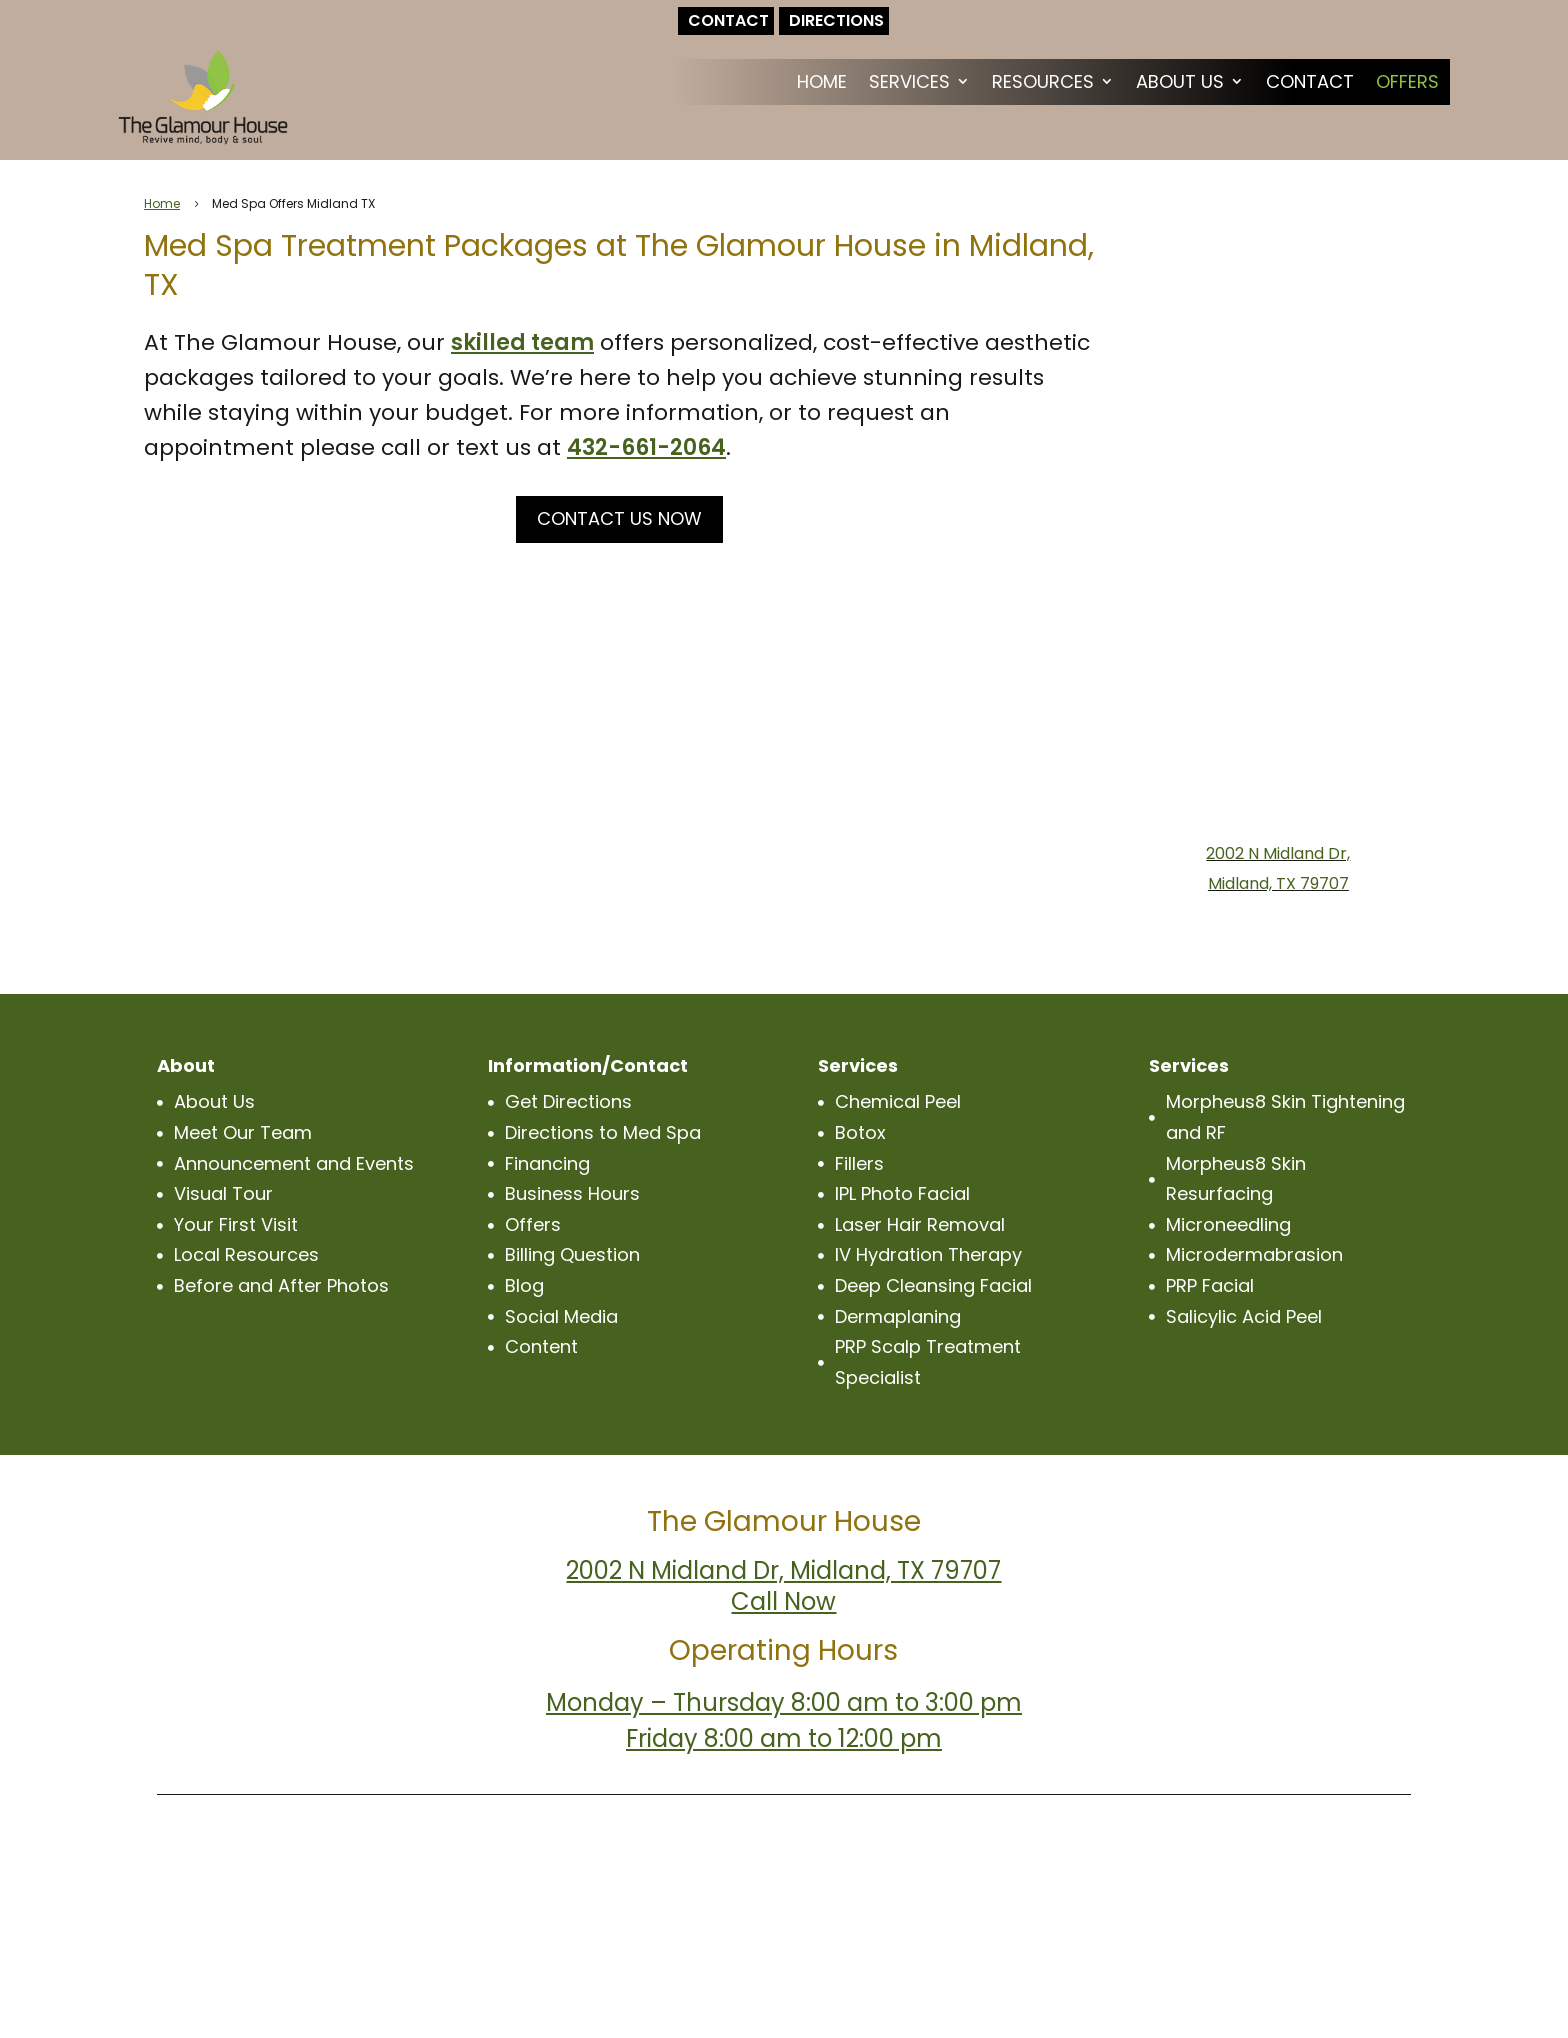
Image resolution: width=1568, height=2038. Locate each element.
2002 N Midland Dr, (1278, 853)
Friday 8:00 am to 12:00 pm (784, 1738)
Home (822, 81)
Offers (1407, 81)
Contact (1310, 81)
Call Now (783, 1601)
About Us (1180, 81)
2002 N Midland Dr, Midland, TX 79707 (783, 1570)
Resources (1043, 81)
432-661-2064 (646, 447)
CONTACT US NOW (619, 518)
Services (909, 81)
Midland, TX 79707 (1278, 883)
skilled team (522, 342)
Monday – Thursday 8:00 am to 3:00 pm (784, 1702)
